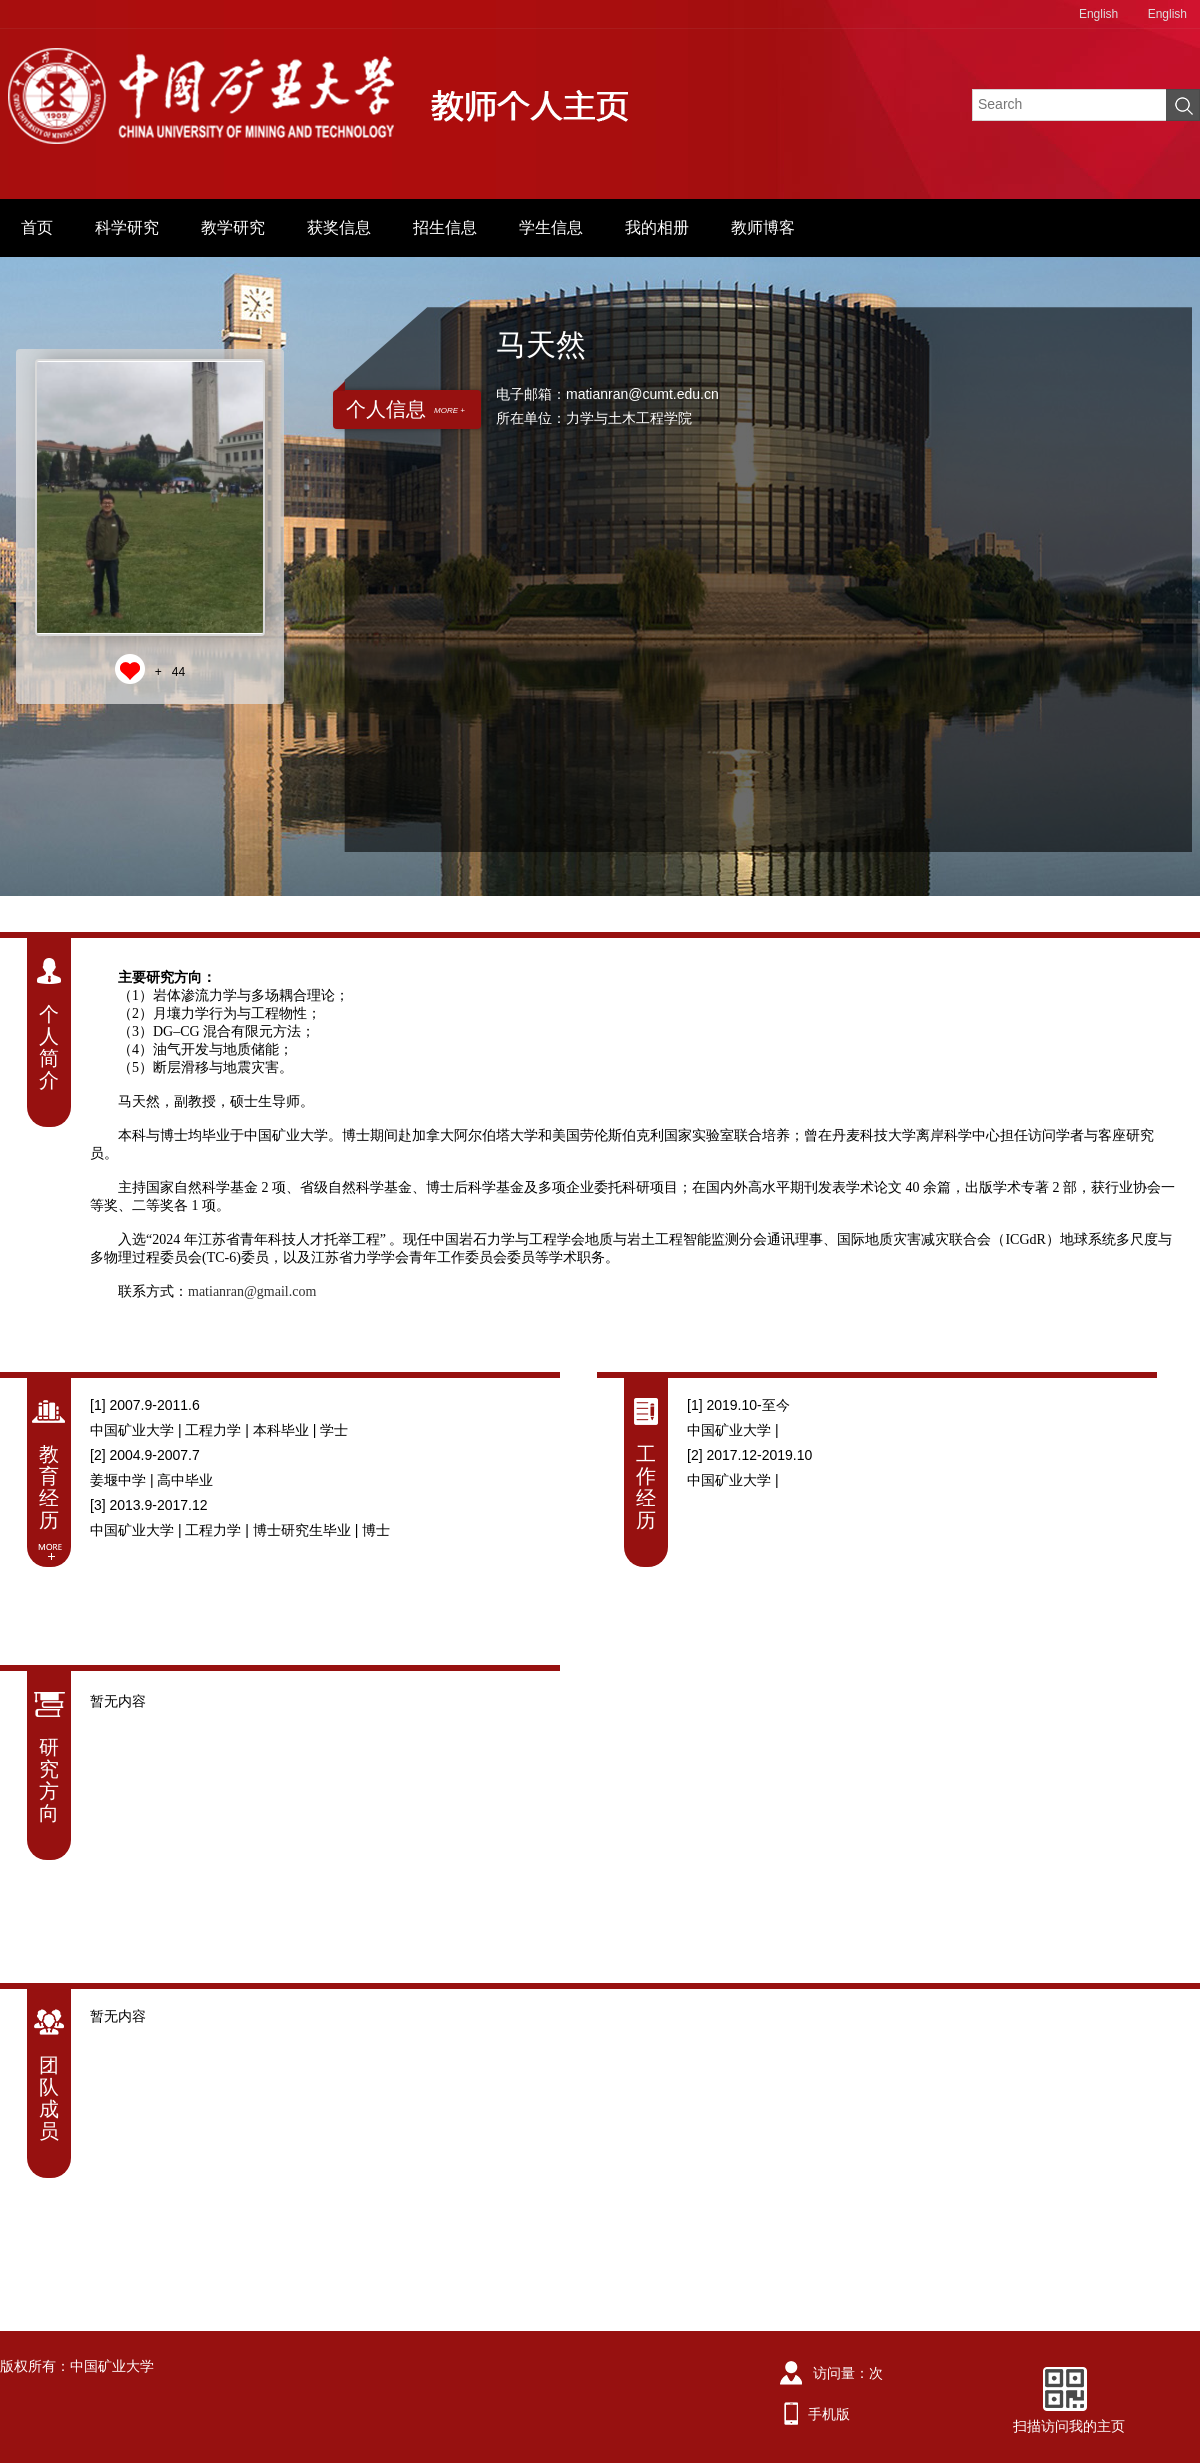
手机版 (829, 2414)
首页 (37, 227)
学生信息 (551, 227)
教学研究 (233, 227)
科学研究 (127, 227)
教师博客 (763, 227)
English (1098, 14)
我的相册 (657, 227)
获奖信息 (339, 227)
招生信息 (445, 227)
